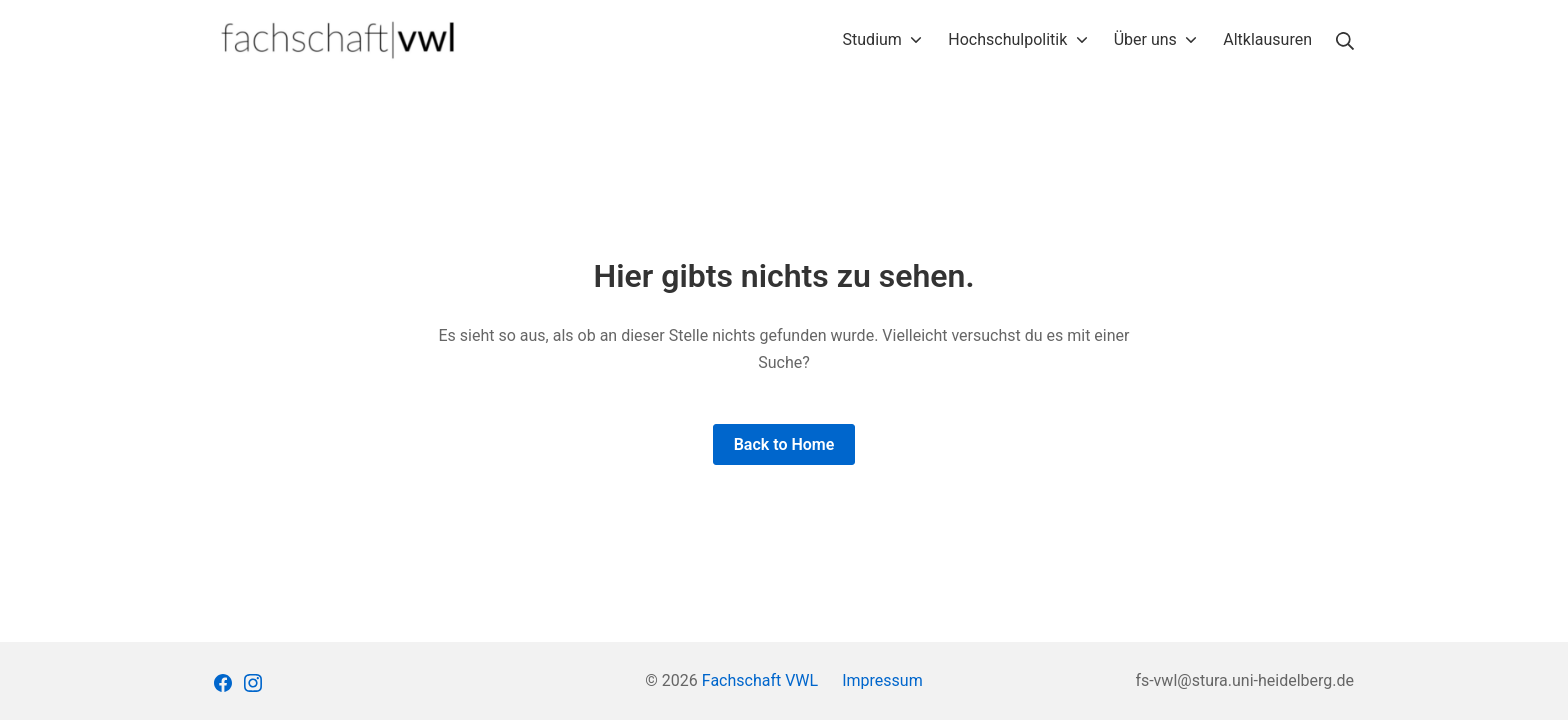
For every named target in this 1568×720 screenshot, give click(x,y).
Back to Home (784, 444)
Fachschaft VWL (760, 680)
